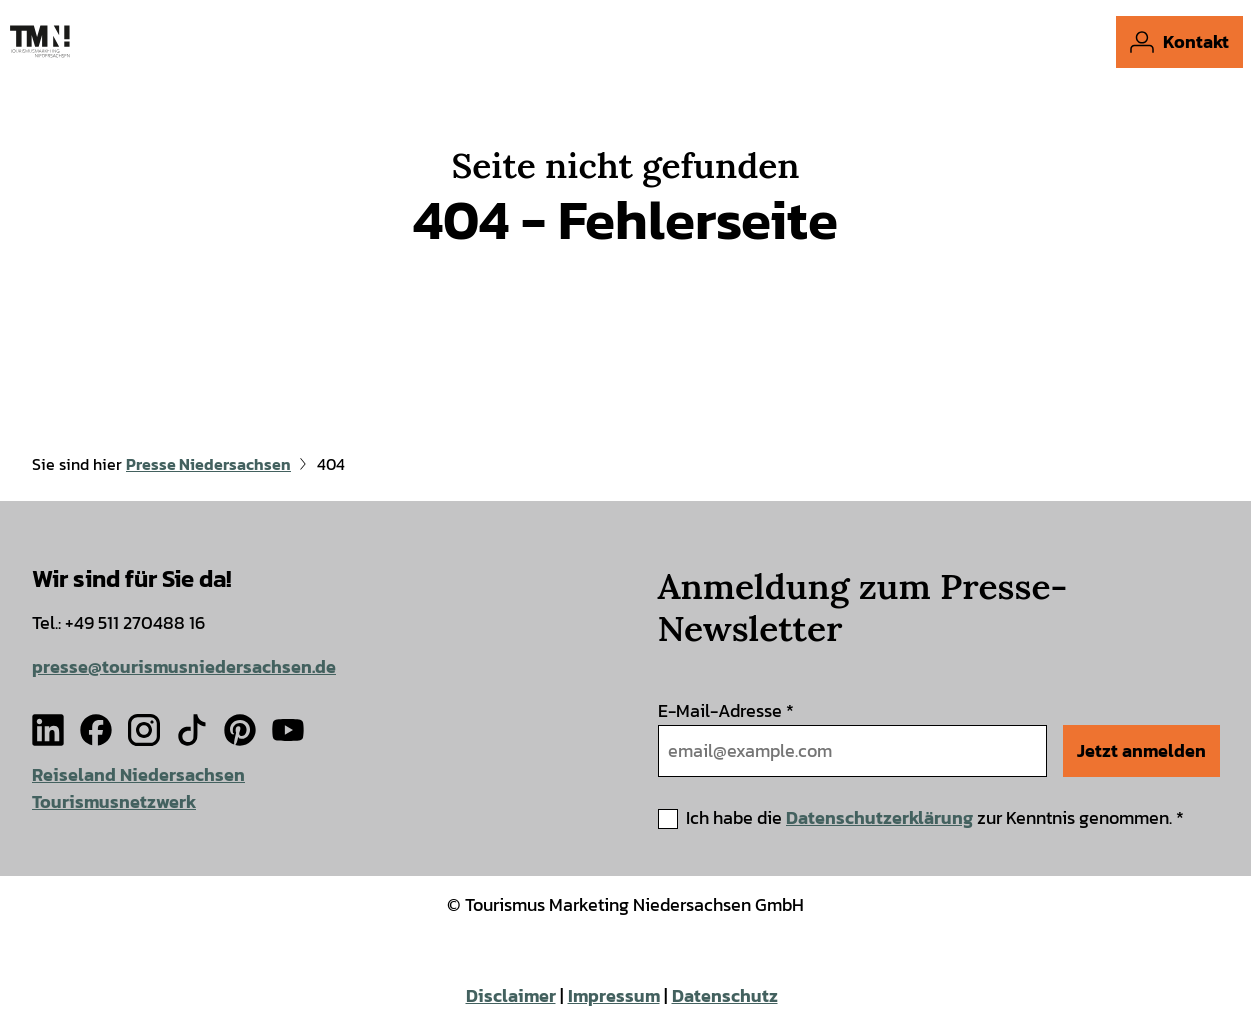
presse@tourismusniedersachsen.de (184, 666)
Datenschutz (725, 996)
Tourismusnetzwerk (114, 801)
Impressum (614, 996)
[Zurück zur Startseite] (40, 41)
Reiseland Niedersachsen (138, 774)
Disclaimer (511, 996)
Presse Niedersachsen (208, 464)
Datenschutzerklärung (879, 816)
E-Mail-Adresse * (726, 710)
